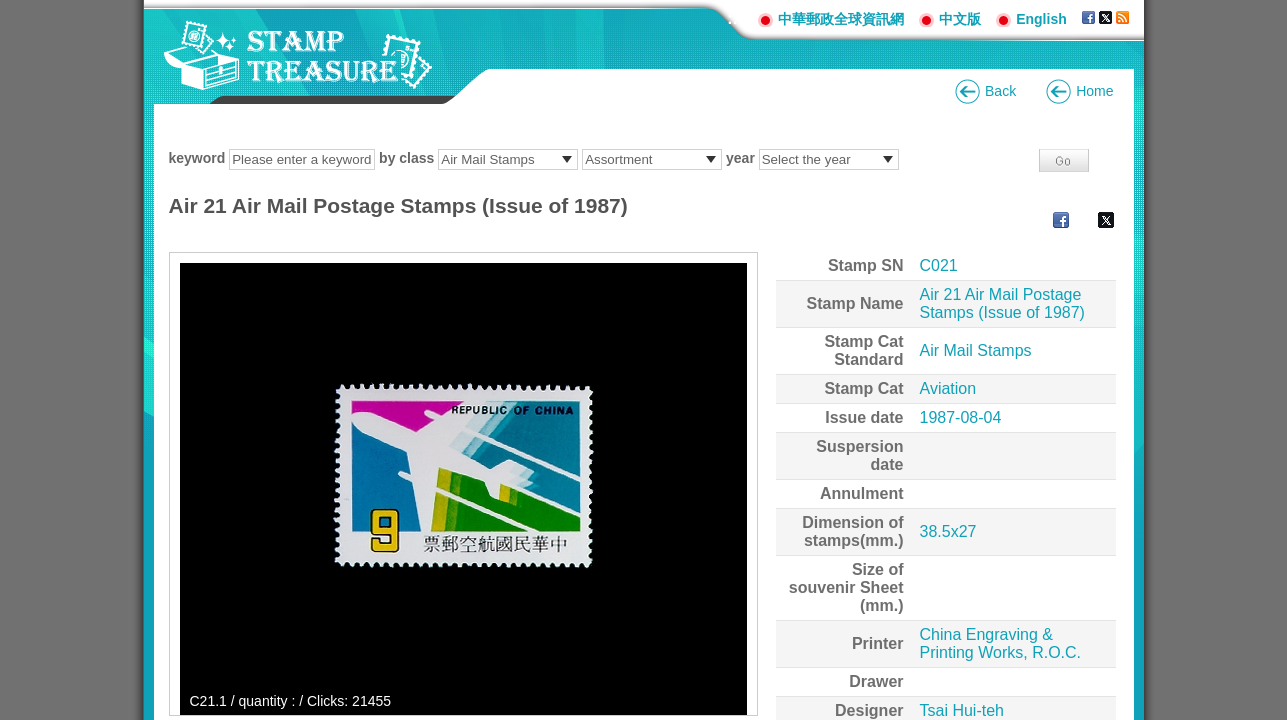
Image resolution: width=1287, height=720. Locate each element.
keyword (197, 158)
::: (735, 18)
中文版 (960, 19)
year (740, 158)
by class (406, 158)
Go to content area (10, 10)
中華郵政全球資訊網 (841, 19)
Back (1000, 91)
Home (1094, 91)
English (1041, 19)
